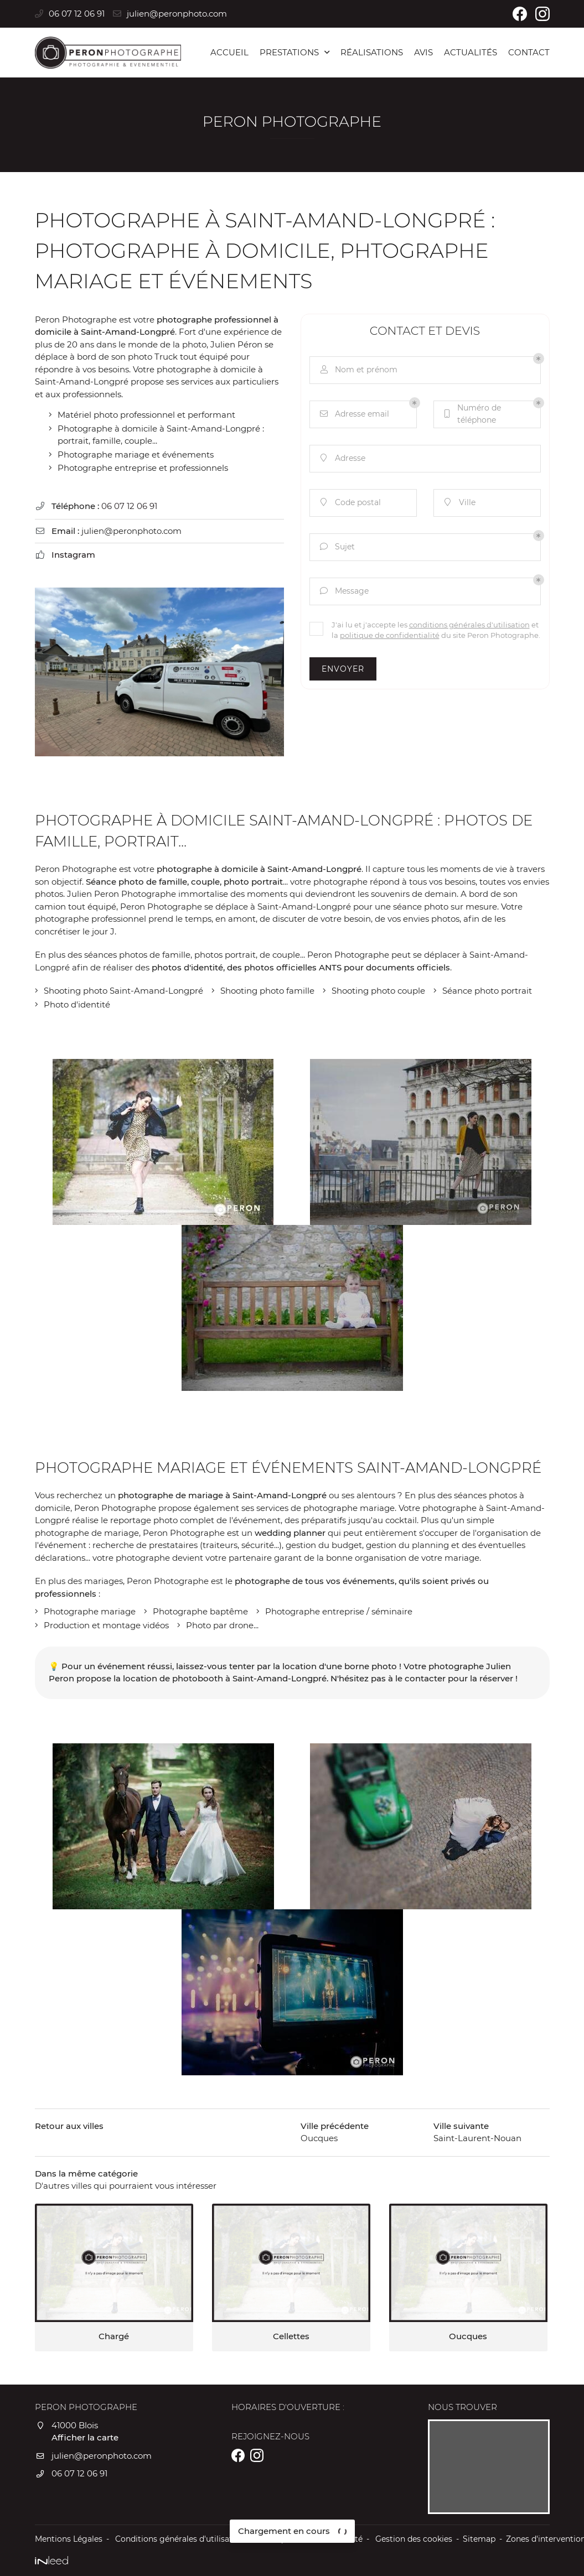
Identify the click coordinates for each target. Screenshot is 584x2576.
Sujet (336, 547)
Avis (423, 52)
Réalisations (371, 52)
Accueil (229, 52)
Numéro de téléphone (472, 413)
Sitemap (479, 2539)
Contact (529, 52)
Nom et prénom (357, 370)
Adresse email (353, 414)
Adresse (341, 458)
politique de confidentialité (390, 635)
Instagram (73, 554)
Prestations (289, 52)
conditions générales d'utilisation (469, 625)
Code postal (349, 502)
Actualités (470, 52)
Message (343, 591)
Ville (459, 502)
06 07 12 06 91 (129, 506)
